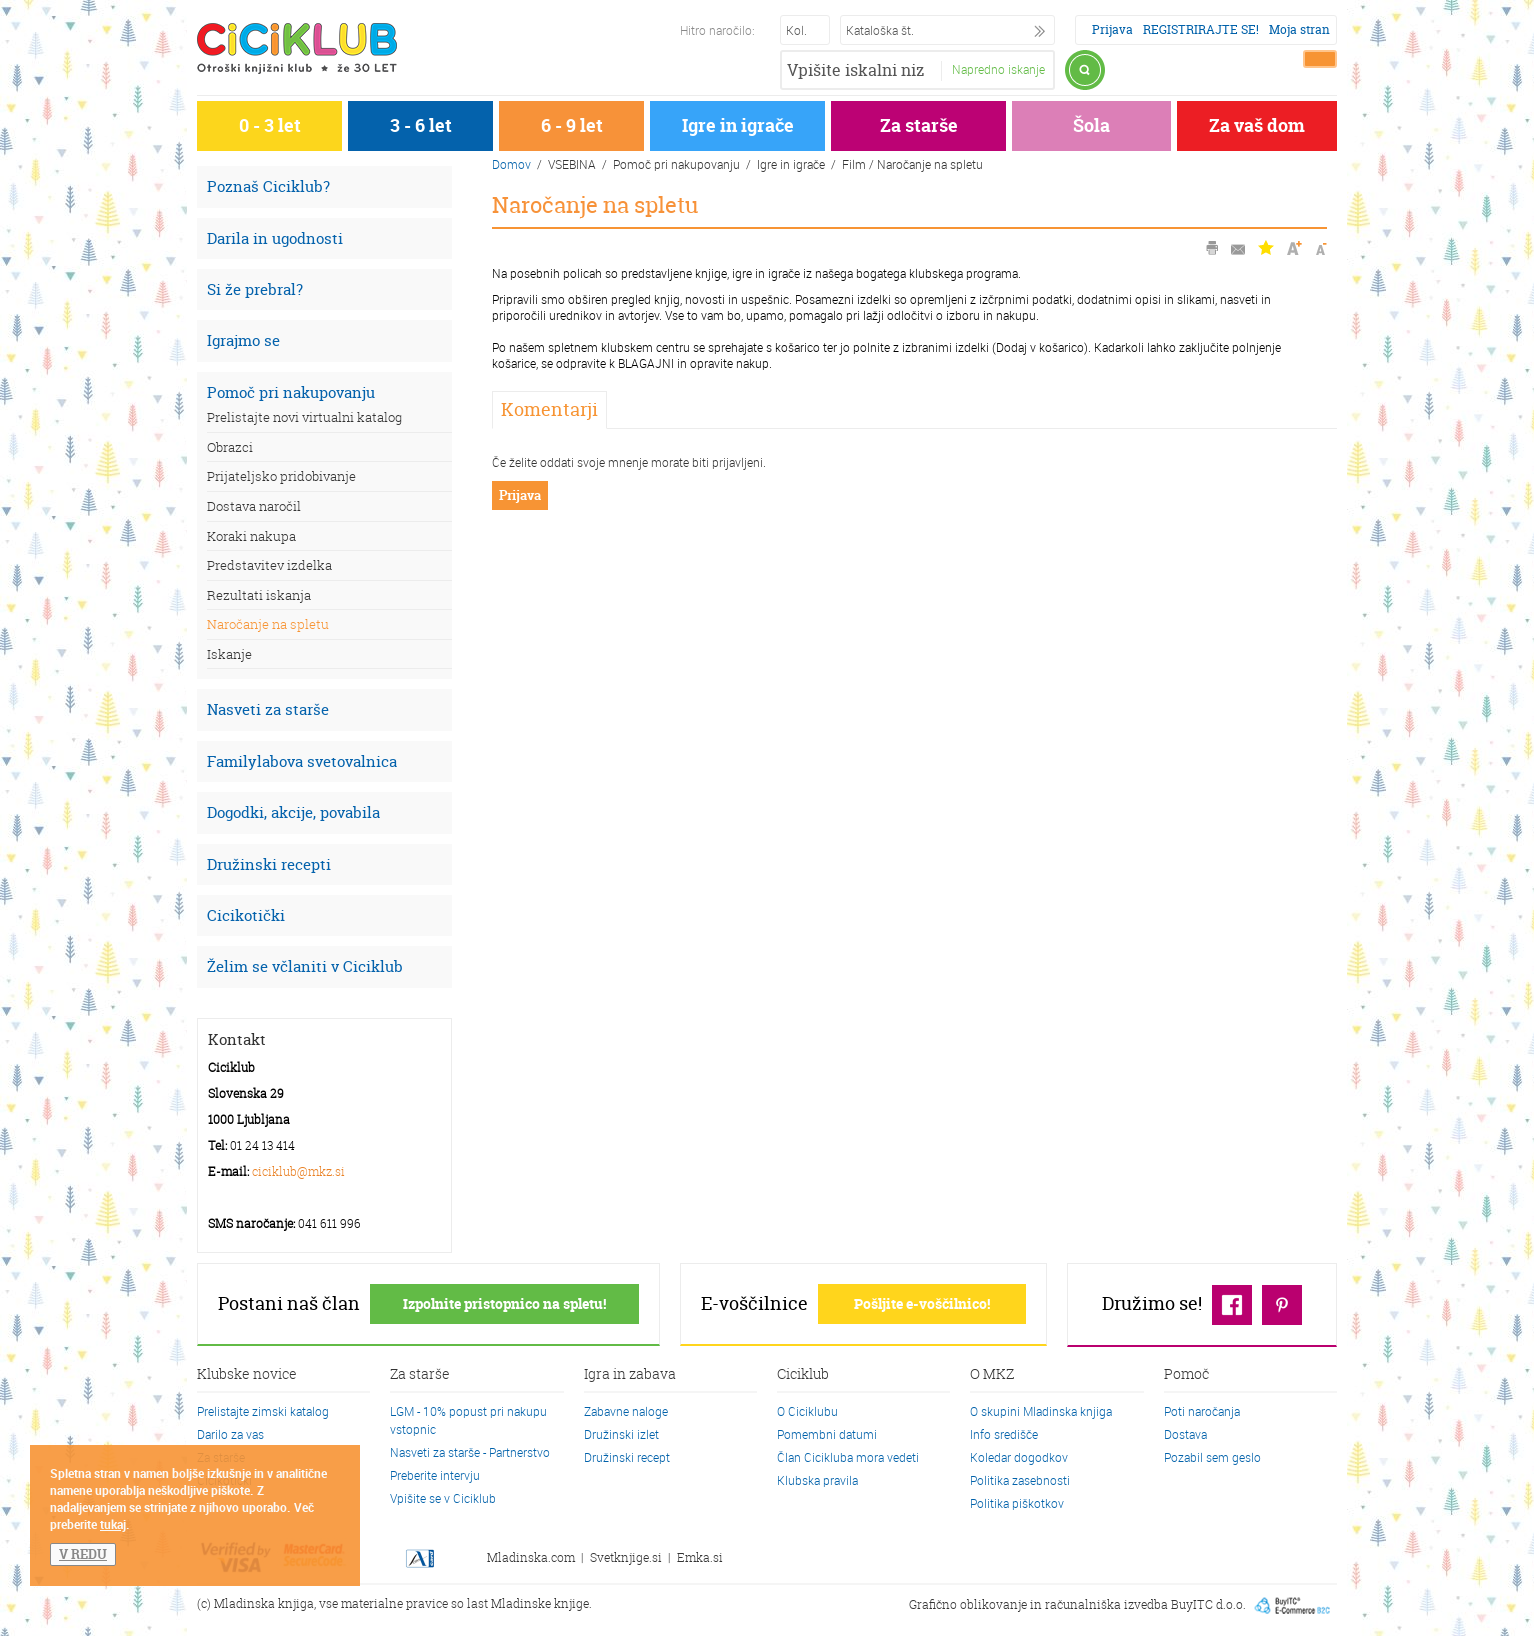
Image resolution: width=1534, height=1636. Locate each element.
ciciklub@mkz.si (298, 1171)
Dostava (1185, 1434)
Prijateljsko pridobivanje (281, 476)
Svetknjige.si (626, 1557)
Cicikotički (246, 915)
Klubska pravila (817, 1480)
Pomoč (1186, 1375)
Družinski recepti (269, 864)
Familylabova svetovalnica (302, 761)
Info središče (1004, 1434)
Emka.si (700, 1557)
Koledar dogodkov (1019, 1457)
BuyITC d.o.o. (1208, 1604)
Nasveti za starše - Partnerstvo (470, 1452)
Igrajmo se (243, 340)
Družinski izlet (621, 1434)
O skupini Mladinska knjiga (1041, 1411)
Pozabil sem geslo (1212, 1457)
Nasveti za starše (268, 709)
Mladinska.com (531, 1557)
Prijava (1112, 29)
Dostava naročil (254, 506)
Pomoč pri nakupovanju (291, 392)
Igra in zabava (630, 1375)
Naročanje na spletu (268, 624)
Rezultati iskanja (259, 595)
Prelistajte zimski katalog (263, 1411)
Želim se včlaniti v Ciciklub (305, 966)
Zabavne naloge (626, 1411)
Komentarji (549, 409)
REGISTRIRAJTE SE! (1201, 29)
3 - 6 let (421, 125)
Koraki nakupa (251, 536)
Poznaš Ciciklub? (268, 186)
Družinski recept (627, 1457)
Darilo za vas (230, 1434)
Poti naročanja (1202, 1411)
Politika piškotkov (1017, 1503)
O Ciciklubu (807, 1411)
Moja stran (1299, 29)
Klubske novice (247, 1375)
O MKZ (992, 1375)
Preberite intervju (435, 1475)
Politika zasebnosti (1020, 1480)
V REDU (83, 1554)
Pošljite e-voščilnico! (922, 1303)
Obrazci (230, 447)
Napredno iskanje (998, 69)
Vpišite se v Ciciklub (443, 1498)
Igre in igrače (738, 125)
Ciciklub (803, 1375)
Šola (1091, 125)
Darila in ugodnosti (275, 238)
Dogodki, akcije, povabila (293, 812)
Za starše (919, 125)
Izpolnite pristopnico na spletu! (504, 1303)
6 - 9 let (572, 125)
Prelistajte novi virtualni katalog (304, 417)
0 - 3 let (270, 125)
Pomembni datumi (827, 1434)
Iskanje (229, 654)
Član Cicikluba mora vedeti (848, 1457)
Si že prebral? (255, 289)
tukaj (113, 1524)
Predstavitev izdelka (269, 565)
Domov (511, 164)
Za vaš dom (1257, 125)
